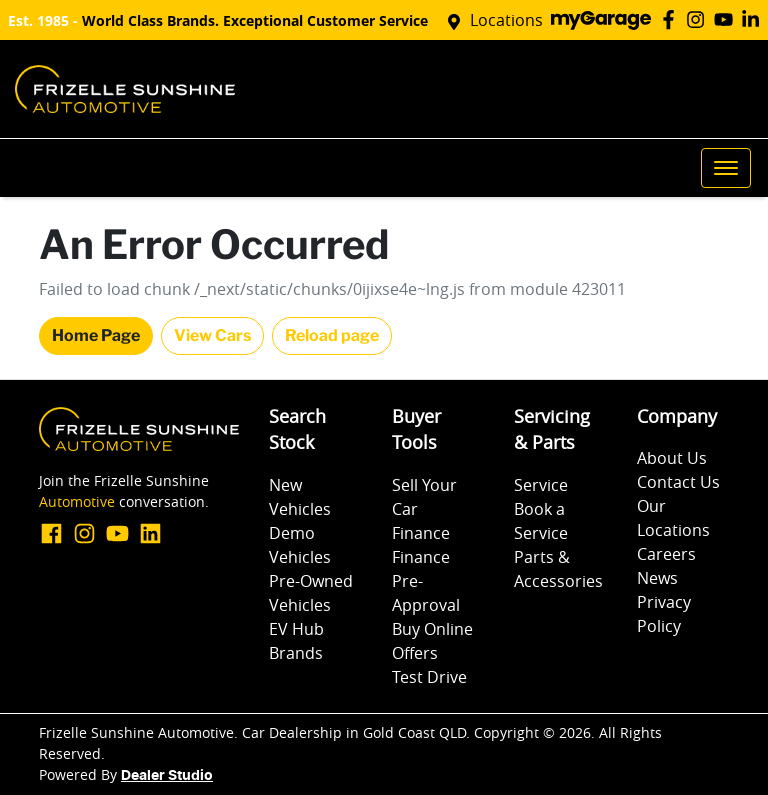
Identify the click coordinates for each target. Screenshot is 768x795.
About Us (672, 458)
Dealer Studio (167, 776)
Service (541, 485)
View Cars (212, 335)
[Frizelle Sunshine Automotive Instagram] (699, 19)
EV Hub (296, 629)
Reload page (332, 335)
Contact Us (678, 482)
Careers (666, 554)
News (657, 578)
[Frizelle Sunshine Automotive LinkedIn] (754, 19)
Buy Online (432, 629)
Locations (506, 20)
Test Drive (429, 677)
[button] (726, 168)
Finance (421, 533)
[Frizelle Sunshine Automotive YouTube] (727, 19)
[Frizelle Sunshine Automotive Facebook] (672, 19)
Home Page (96, 335)
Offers (415, 653)
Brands (296, 653)
